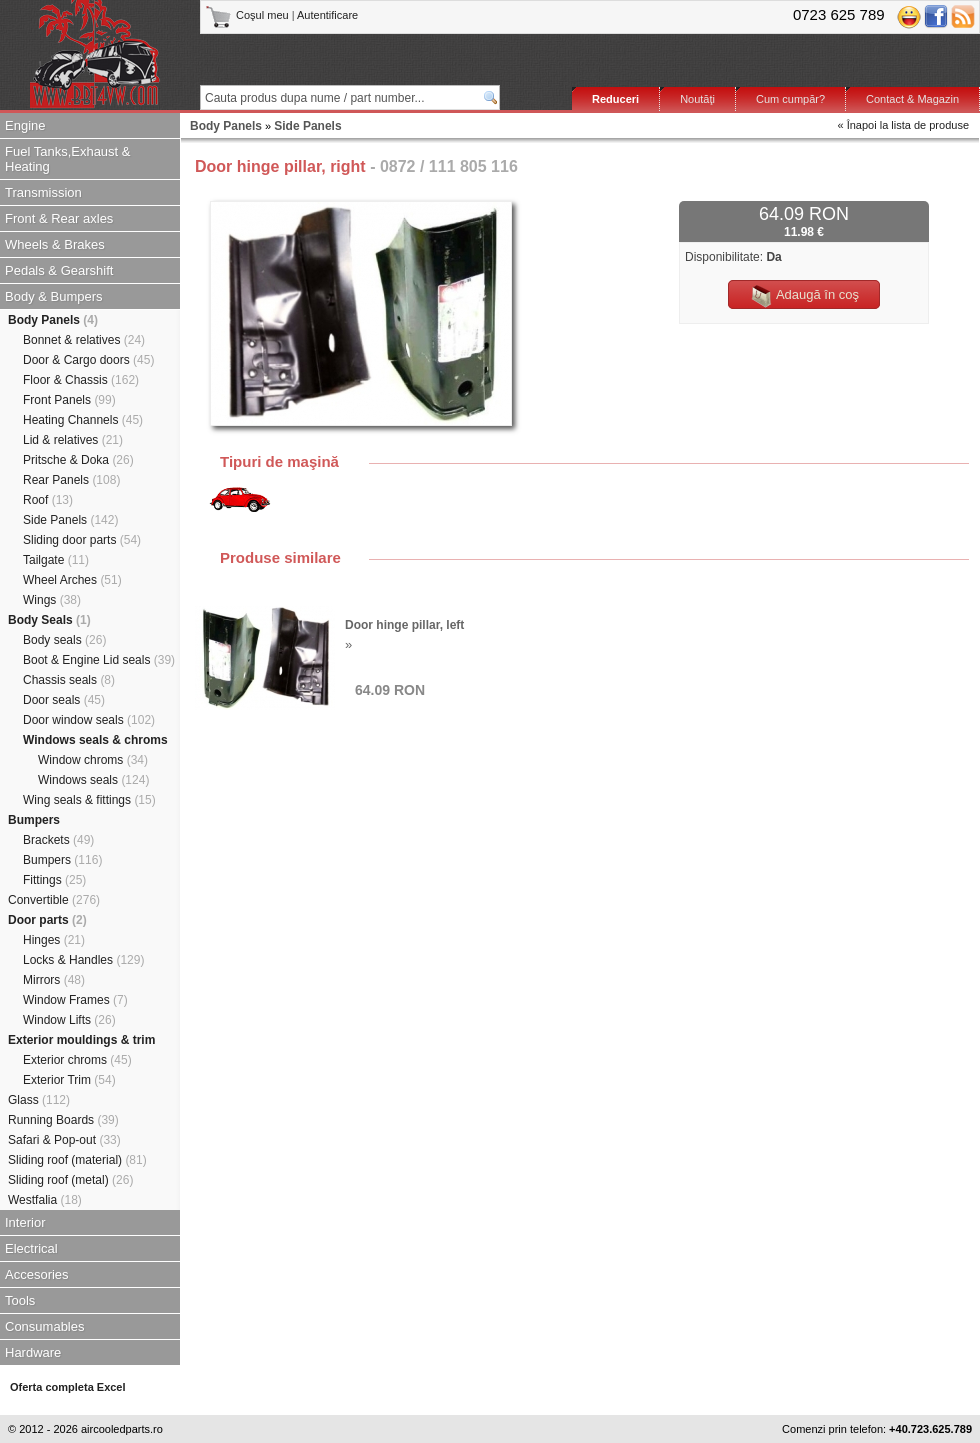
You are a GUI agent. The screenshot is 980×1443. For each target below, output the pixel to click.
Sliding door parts (82, 540)
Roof (48, 500)
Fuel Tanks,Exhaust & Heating (68, 159)
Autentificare (327, 15)
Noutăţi (697, 99)
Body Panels (53, 320)
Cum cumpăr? (790, 99)
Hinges (54, 940)
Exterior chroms (77, 1060)
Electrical (31, 1248)
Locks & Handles (83, 960)
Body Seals (49, 620)
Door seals (64, 700)
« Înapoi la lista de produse (903, 125)
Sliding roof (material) (77, 1160)
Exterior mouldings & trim (81, 1040)
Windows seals (93, 780)
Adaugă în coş (804, 296)
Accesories (37, 1274)
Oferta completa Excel (68, 1387)
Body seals (64, 640)
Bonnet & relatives (84, 340)
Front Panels (69, 400)
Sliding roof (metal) (70, 1180)
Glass (39, 1100)
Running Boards (63, 1120)
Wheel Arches (72, 580)
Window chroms (93, 760)
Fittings (54, 880)
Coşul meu (248, 15)
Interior (25, 1222)
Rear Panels (71, 480)
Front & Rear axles (59, 218)
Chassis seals (69, 680)
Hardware (33, 1352)
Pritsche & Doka (78, 460)
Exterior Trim (69, 1080)
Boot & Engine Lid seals (99, 660)
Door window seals (89, 720)
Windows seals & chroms (95, 740)
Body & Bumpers (54, 296)
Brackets (58, 840)
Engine (25, 125)
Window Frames (75, 1000)
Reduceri (615, 99)
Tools (20, 1300)
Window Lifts (69, 1020)
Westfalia (45, 1200)
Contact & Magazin (912, 99)
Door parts (47, 920)
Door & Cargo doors (88, 360)
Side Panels (70, 520)
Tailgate (56, 560)
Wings (52, 600)
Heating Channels (83, 420)
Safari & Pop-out (64, 1140)
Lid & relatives (73, 440)
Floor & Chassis (81, 380)
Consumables (45, 1326)
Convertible (54, 900)
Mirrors (54, 980)
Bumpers (34, 820)
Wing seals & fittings (89, 800)
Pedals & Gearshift (59, 270)
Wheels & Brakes (55, 244)
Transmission (43, 192)
